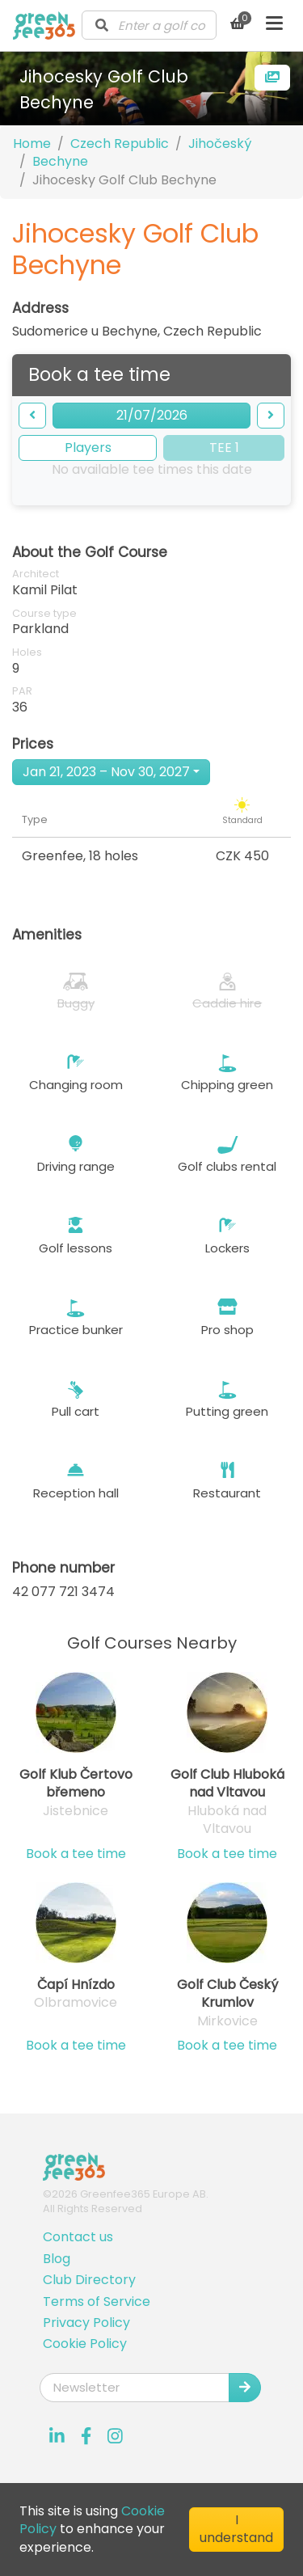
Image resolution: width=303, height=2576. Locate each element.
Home (32, 143)
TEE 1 (224, 447)
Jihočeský (219, 143)
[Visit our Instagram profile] (115, 2436)
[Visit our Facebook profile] (86, 2436)
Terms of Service (96, 2301)
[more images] (272, 78)
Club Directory (89, 2279)
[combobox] (149, 25)
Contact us (78, 2237)
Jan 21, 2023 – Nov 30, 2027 (106, 771)
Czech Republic (119, 143)
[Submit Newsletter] (245, 2387)
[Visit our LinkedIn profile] (57, 2436)
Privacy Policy (86, 2322)
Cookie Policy (85, 2343)
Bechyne (60, 161)
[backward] (32, 416)
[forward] (270, 416)
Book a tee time (76, 1854)
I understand (236, 2529)
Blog (56, 2258)
